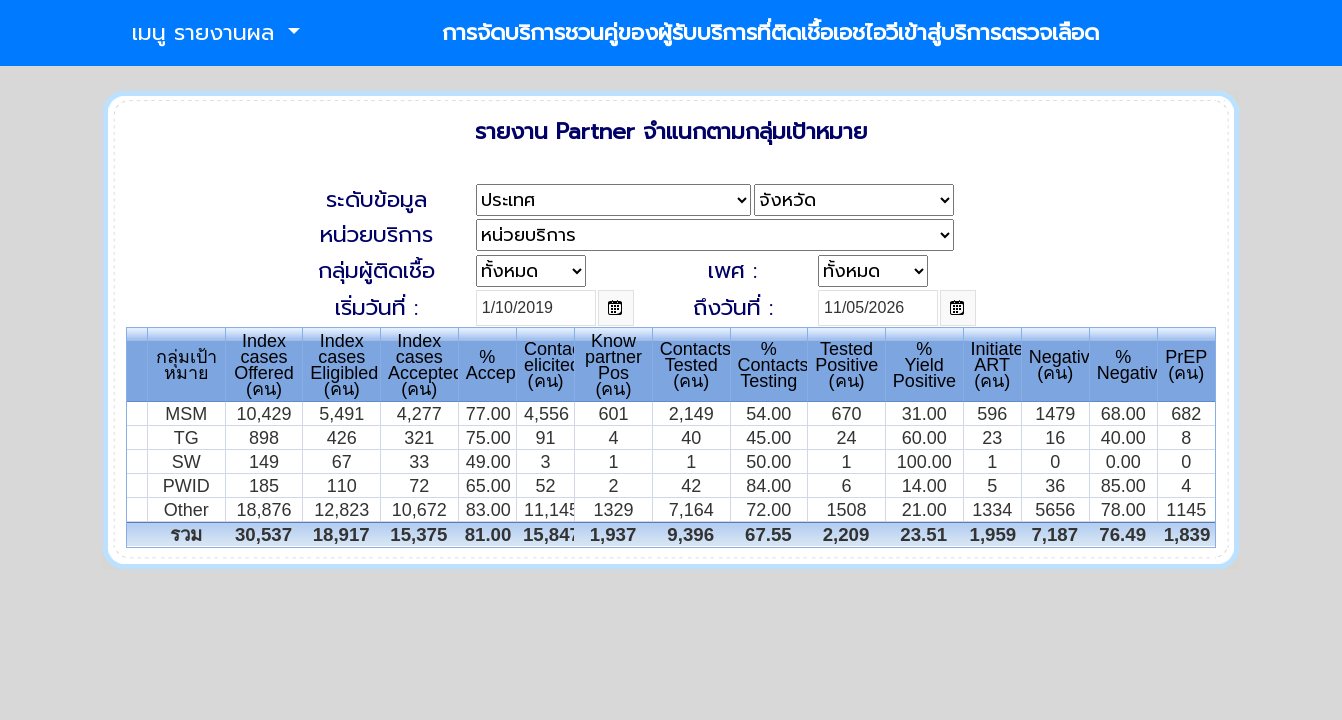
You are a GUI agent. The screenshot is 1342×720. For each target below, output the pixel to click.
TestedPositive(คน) (846, 365)
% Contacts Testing (773, 365)
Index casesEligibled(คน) (344, 365)
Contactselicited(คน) (559, 365)
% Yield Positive (924, 365)
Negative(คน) (1064, 365)
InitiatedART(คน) (1002, 365)
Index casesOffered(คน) (264, 365)
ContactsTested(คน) (695, 365)
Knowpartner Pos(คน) (613, 365)
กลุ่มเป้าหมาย (186, 365)
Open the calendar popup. (616, 308)
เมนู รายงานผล (207, 32)
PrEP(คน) (1186, 365)
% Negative (1132, 365)
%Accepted (503, 365)
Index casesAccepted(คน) (425, 365)
